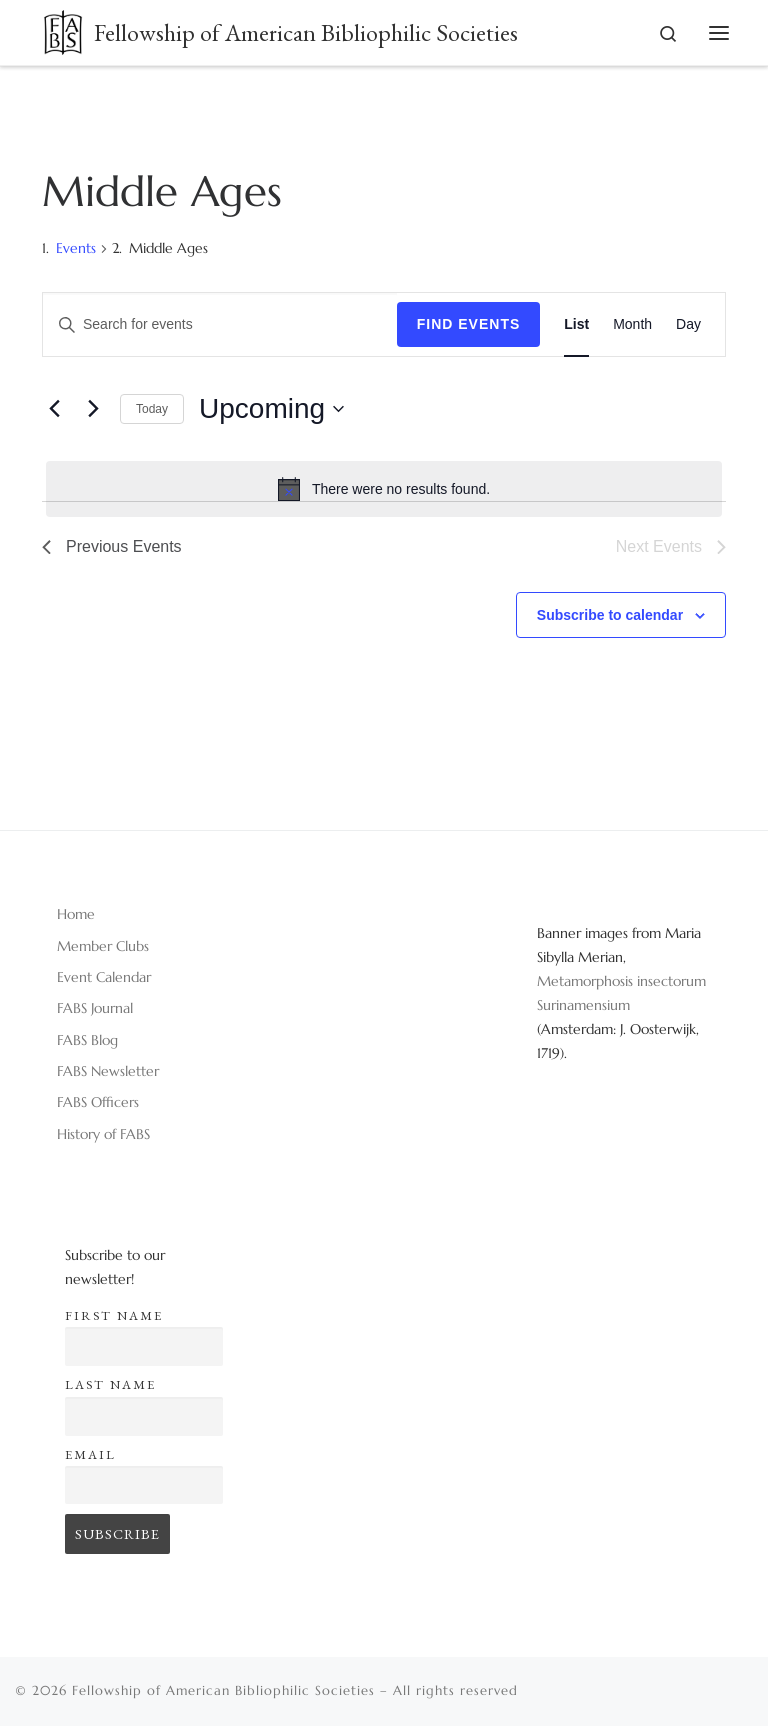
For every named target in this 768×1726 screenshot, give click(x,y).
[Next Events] (93, 409)
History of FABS (103, 1134)
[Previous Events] (54, 409)
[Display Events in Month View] (632, 324)
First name (114, 1315)
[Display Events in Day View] (688, 324)
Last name (110, 1384)
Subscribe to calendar (610, 615)
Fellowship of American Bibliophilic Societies (223, 1690)
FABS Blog (87, 1040)
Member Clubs (103, 946)
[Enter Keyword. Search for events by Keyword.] (220, 324)
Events (76, 248)
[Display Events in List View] (576, 324)
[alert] (384, 489)
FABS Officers (98, 1102)
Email (90, 1454)
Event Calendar (104, 977)
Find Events (469, 324)
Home (76, 914)
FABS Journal (95, 1008)
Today (152, 409)
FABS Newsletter (108, 1071)
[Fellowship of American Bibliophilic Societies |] (63, 28)
